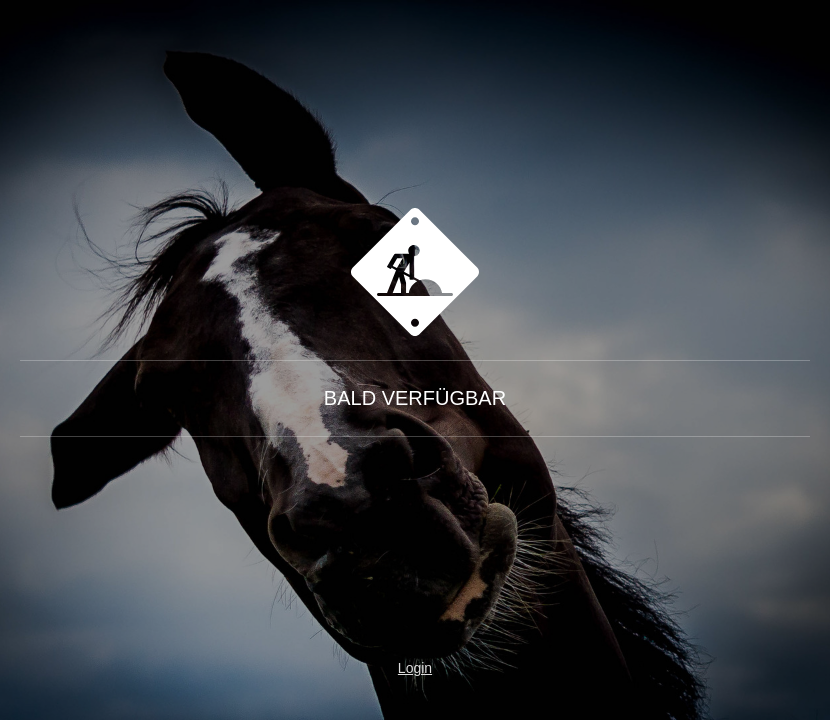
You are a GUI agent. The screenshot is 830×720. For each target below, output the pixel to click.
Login (415, 668)
